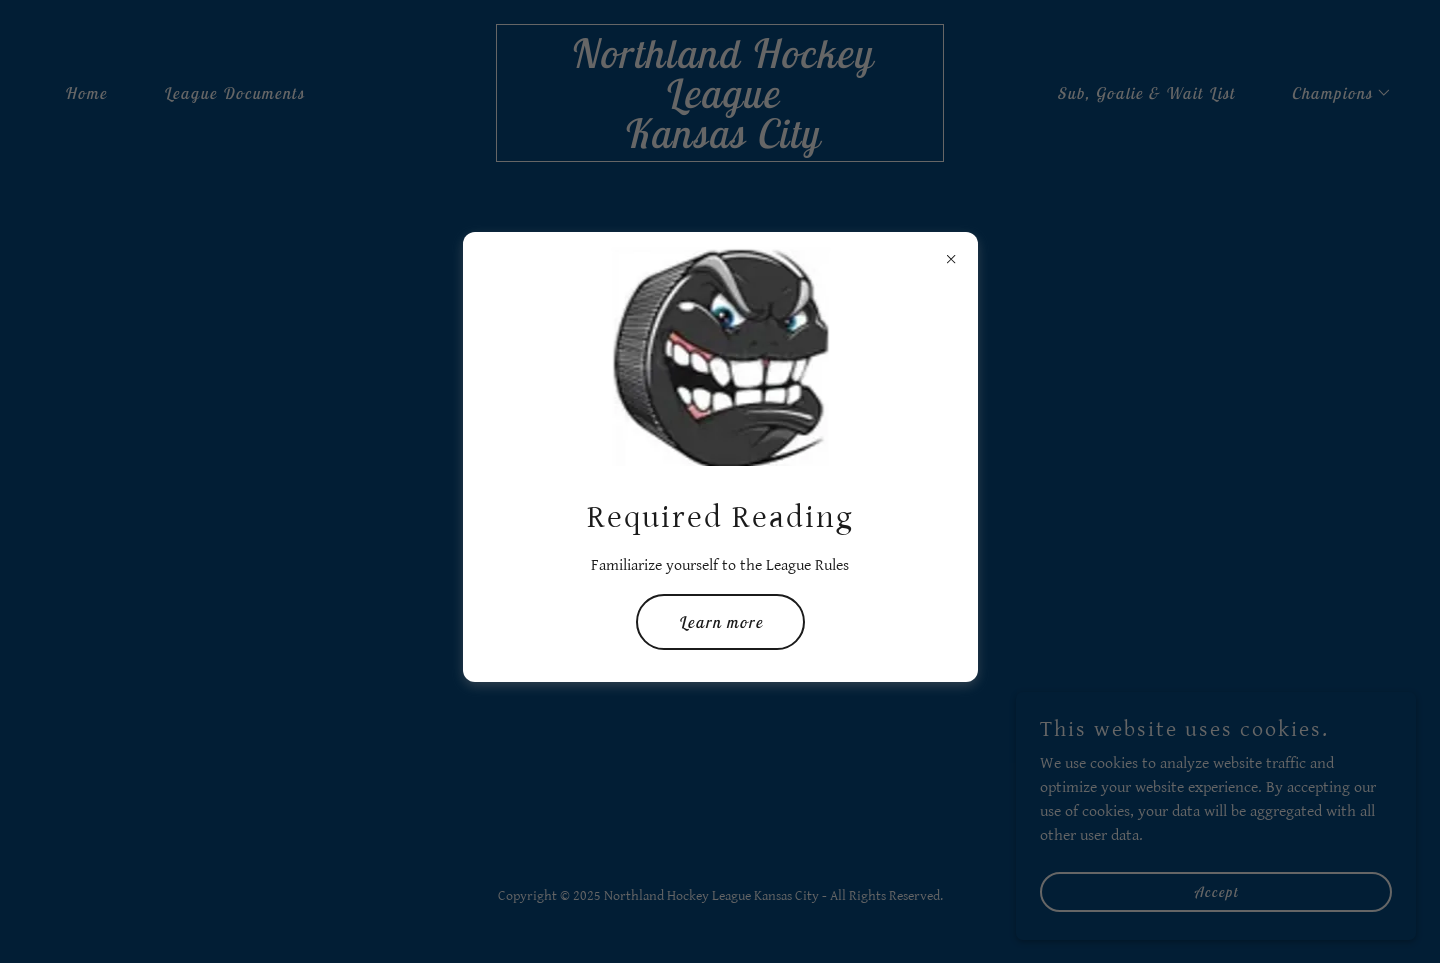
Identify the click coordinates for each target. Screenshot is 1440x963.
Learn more (720, 622)
